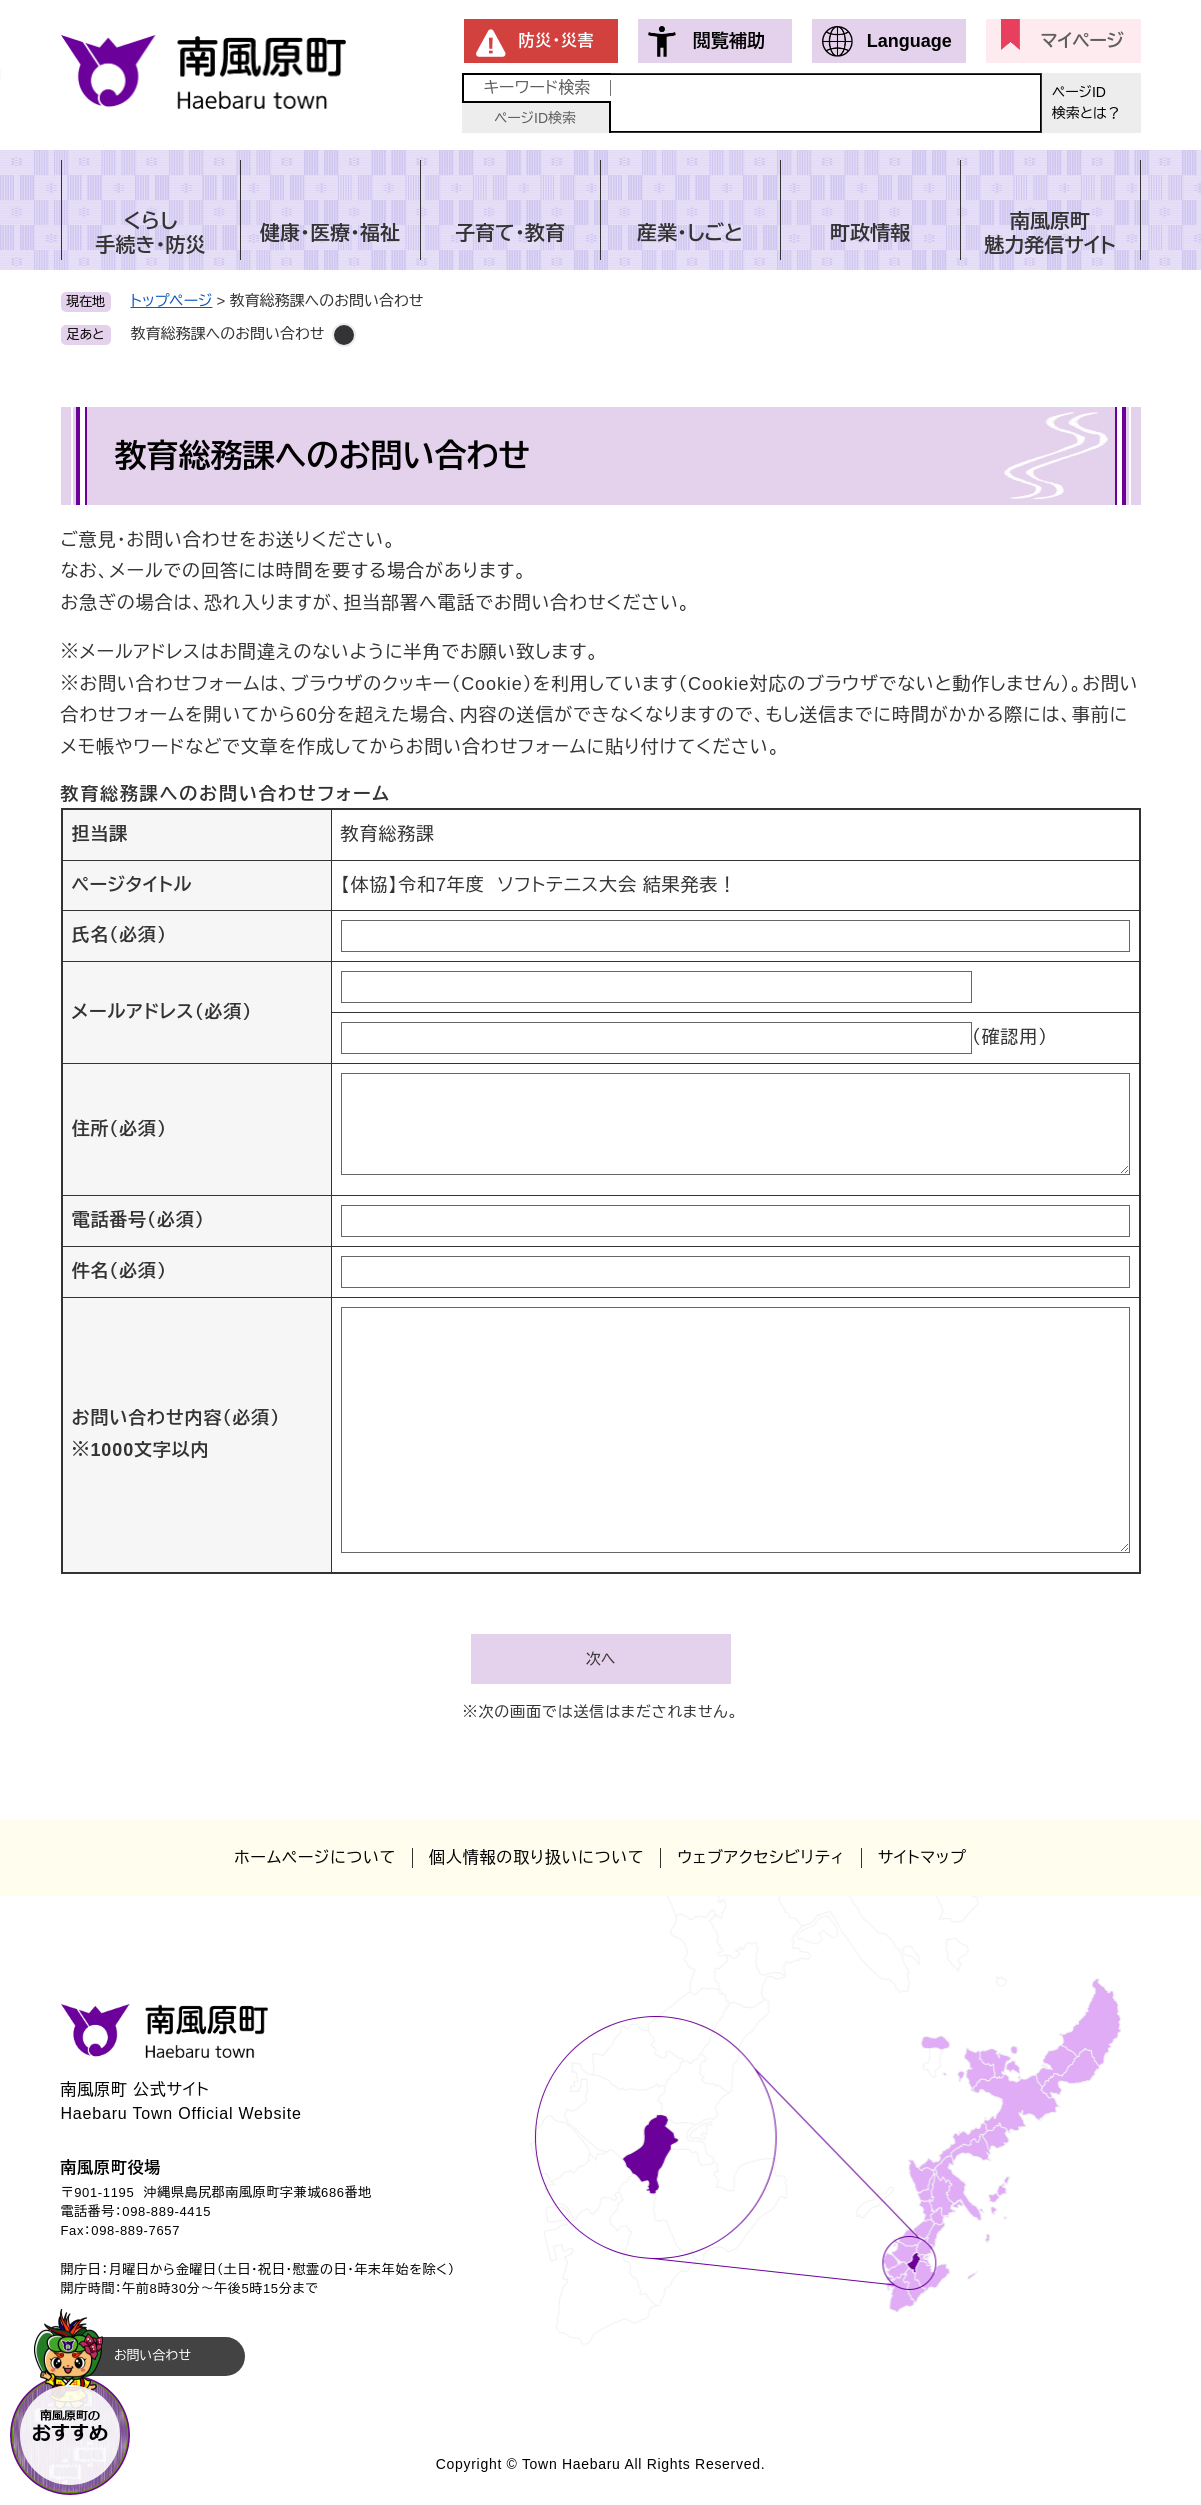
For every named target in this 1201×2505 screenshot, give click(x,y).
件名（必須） (119, 1271)
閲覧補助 (729, 41)
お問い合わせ (152, 2355)
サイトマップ (922, 1857)
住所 (119, 1129)
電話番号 (138, 1220)
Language (909, 41)
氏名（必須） (119, 935)
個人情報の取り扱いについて (536, 1857)
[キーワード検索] (826, 103)
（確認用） (1010, 1037)
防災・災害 (557, 40)
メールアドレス (162, 1012)
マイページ (1082, 41)
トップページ (172, 300)
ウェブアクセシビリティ (760, 1857)
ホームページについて (315, 1857)
